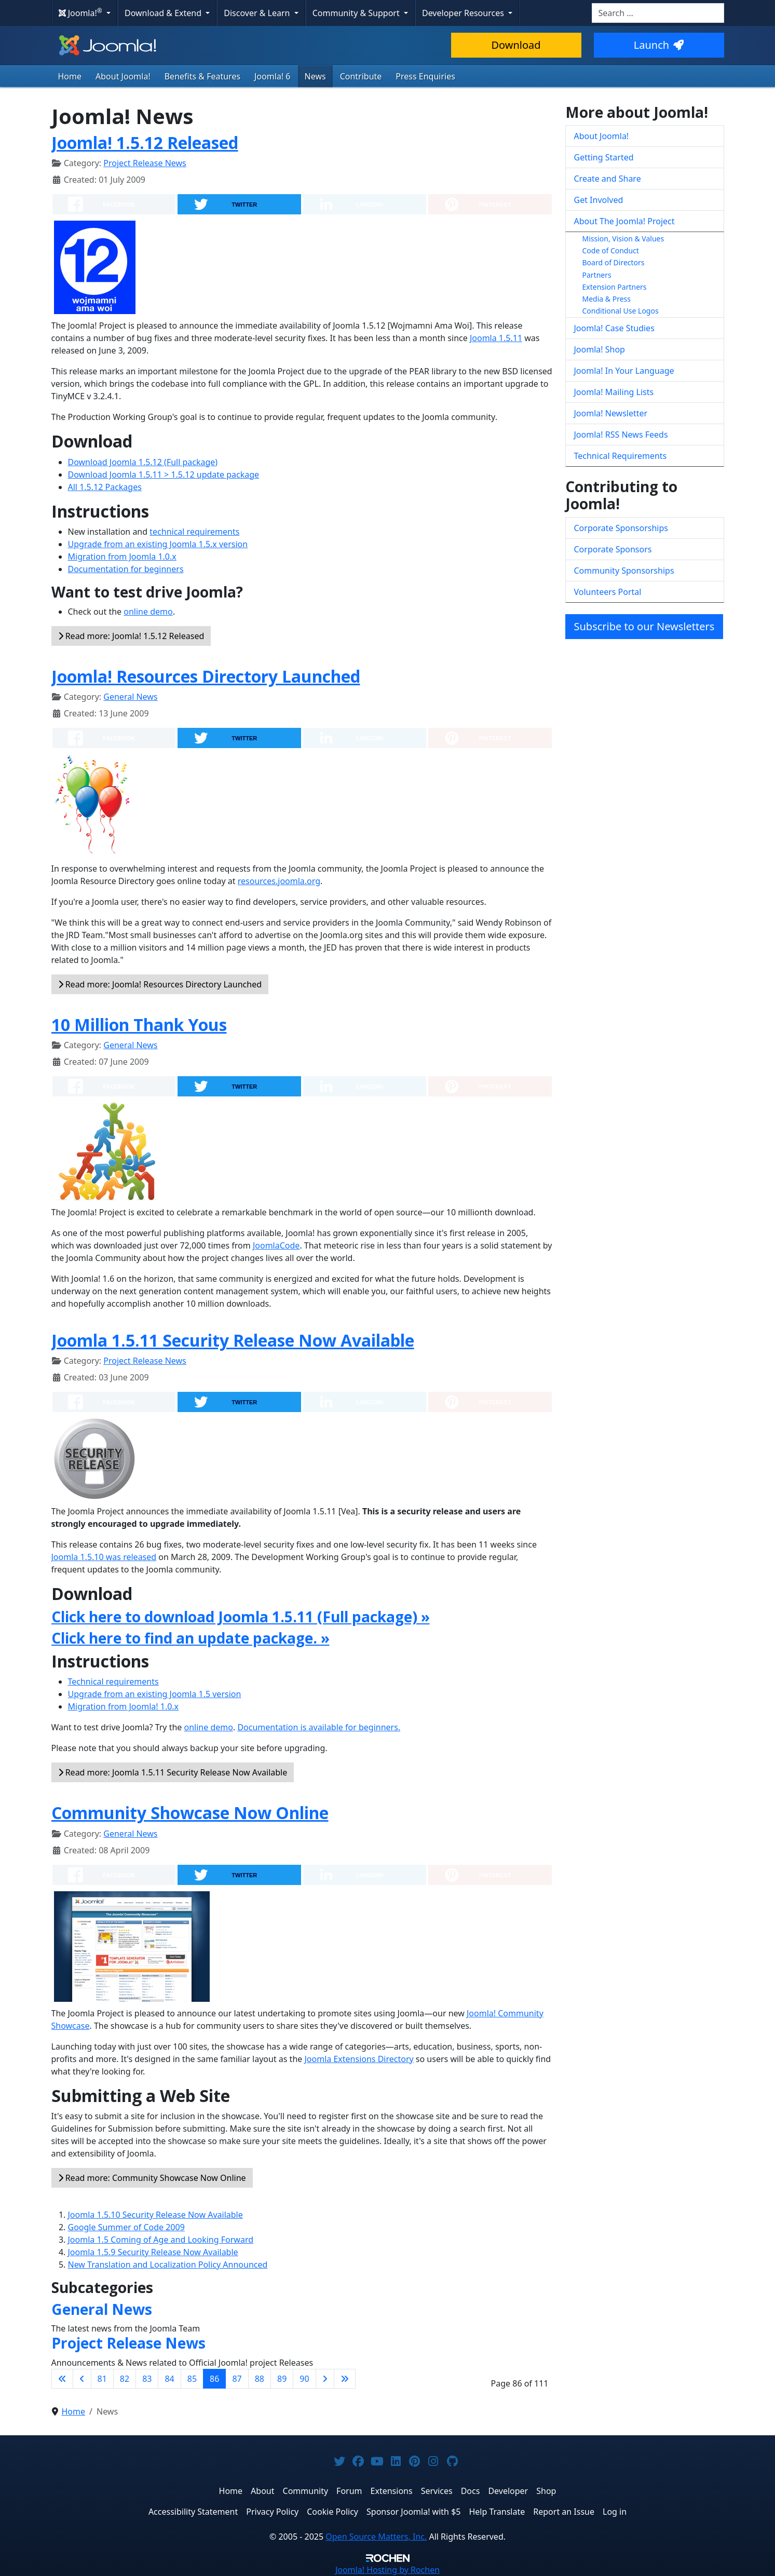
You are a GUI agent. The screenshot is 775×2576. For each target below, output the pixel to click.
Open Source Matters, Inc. (376, 2536)
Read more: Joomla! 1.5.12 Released (131, 636)
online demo (148, 611)
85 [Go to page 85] (192, 2378)
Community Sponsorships (624, 570)
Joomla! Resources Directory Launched (205, 676)
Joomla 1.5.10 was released (104, 1557)
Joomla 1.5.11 (496, 338)
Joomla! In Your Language (624, 370)
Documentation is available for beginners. (318, 1727)
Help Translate (497, 2511)
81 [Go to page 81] (102, 2378)
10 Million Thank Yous (139, 1024)
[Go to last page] (345, 2379)
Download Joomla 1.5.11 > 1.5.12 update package (164, 474)
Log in (615, 2511)
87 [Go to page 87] (236, 2378)
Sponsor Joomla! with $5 (413, 2511)
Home (70, 76)
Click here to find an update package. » (190, 1638)
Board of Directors (613, 262)
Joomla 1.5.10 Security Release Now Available (155, 2214)
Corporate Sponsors (613, 549)
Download (515, 45)
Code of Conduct (610, 250)
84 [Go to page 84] (169, 2378)
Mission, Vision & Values (623, 238)
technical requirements (194, 531)
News (315, 76)
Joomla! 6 (272, 76)
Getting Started (604, 157)
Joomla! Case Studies (614, 328)
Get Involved (598, 200)
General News (130, 696)
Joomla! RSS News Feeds (621, 434)
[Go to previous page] (82, 2379)
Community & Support (357, 13)
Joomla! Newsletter (611, 413)
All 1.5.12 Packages (105, 487)
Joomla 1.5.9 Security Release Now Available (153, 2252)
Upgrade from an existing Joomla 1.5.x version (158, 544)
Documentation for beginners (126, 569)
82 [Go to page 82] (124, 2378)
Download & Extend (164, 13)
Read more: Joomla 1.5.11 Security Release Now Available (173, 1772)
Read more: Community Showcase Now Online (152, 2178)
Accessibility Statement (193, 2511)
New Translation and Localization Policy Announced (168, 2264)
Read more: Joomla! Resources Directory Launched (160, 984)
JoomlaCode (276, 1245)
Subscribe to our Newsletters (644, 626)
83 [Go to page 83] (147, 2378)
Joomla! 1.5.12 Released (144, 142)
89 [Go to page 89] (282, 2378)
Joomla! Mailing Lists (614, 392)
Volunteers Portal (608, 592)
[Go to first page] (62, 2379)
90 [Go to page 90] (304, 2378)
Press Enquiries (425, 76)
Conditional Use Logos (620, 311)
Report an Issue (563, 2511)
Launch (659, 45)
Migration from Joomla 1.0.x (122, 556)
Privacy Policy (272, 2511)
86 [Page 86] (214, 2378)
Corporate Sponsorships (621, 528)
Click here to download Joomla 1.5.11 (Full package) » (240, 1616)
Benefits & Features (202, 76)
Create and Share (607, 178)
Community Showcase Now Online (190, 1812)
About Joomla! (123, 76)
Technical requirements (113, 1681)
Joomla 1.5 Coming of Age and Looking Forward (161, 2239)
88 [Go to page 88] (259, 2378)
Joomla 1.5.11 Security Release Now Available (232, 1340)
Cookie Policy (332, 2511)
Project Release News (144, 163)
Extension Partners (614, 287)
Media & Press (606, 299)
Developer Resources (464, 13)
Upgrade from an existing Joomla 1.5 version (154, 1694)
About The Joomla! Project (624, 221)
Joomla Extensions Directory (358, 2059)
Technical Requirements (620, 456)
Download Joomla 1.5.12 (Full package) (143, 462)
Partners (596, 275)
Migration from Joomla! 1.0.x (123, 1706)
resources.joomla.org (279, 881)
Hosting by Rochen (387, 2569)
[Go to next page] (325, 2379)
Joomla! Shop (599, 349)
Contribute (361, 76)
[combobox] (658, 13)
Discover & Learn (258, 13)
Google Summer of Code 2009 (126, 2227)
